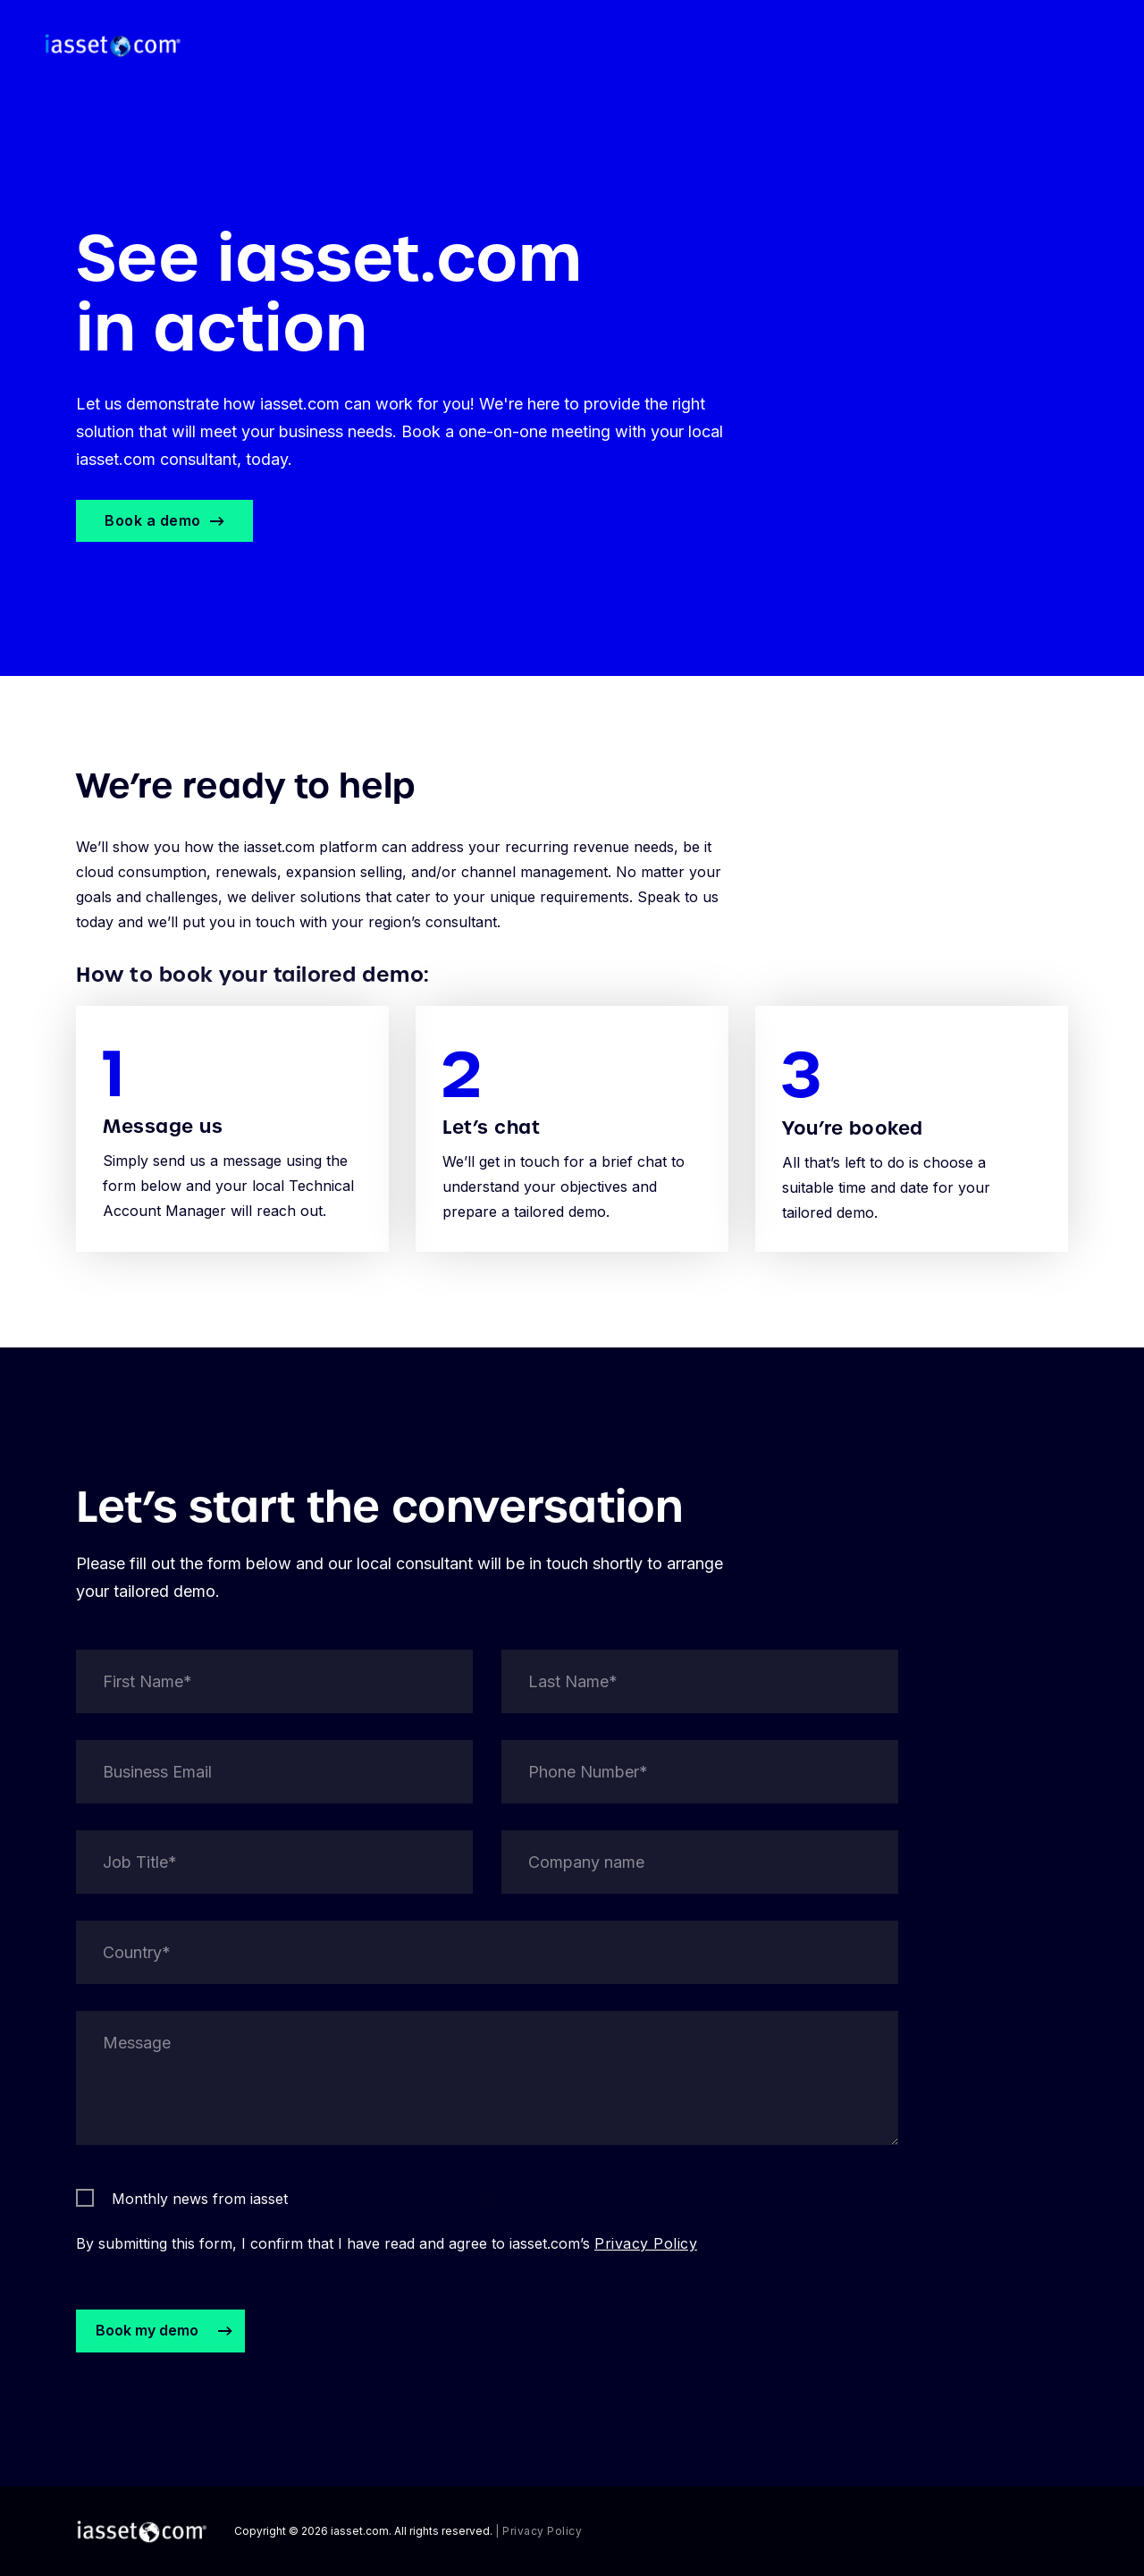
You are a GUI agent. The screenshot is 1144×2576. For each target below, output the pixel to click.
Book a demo (153, 520)
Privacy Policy (645, 2267)
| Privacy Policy (538, 2531)
